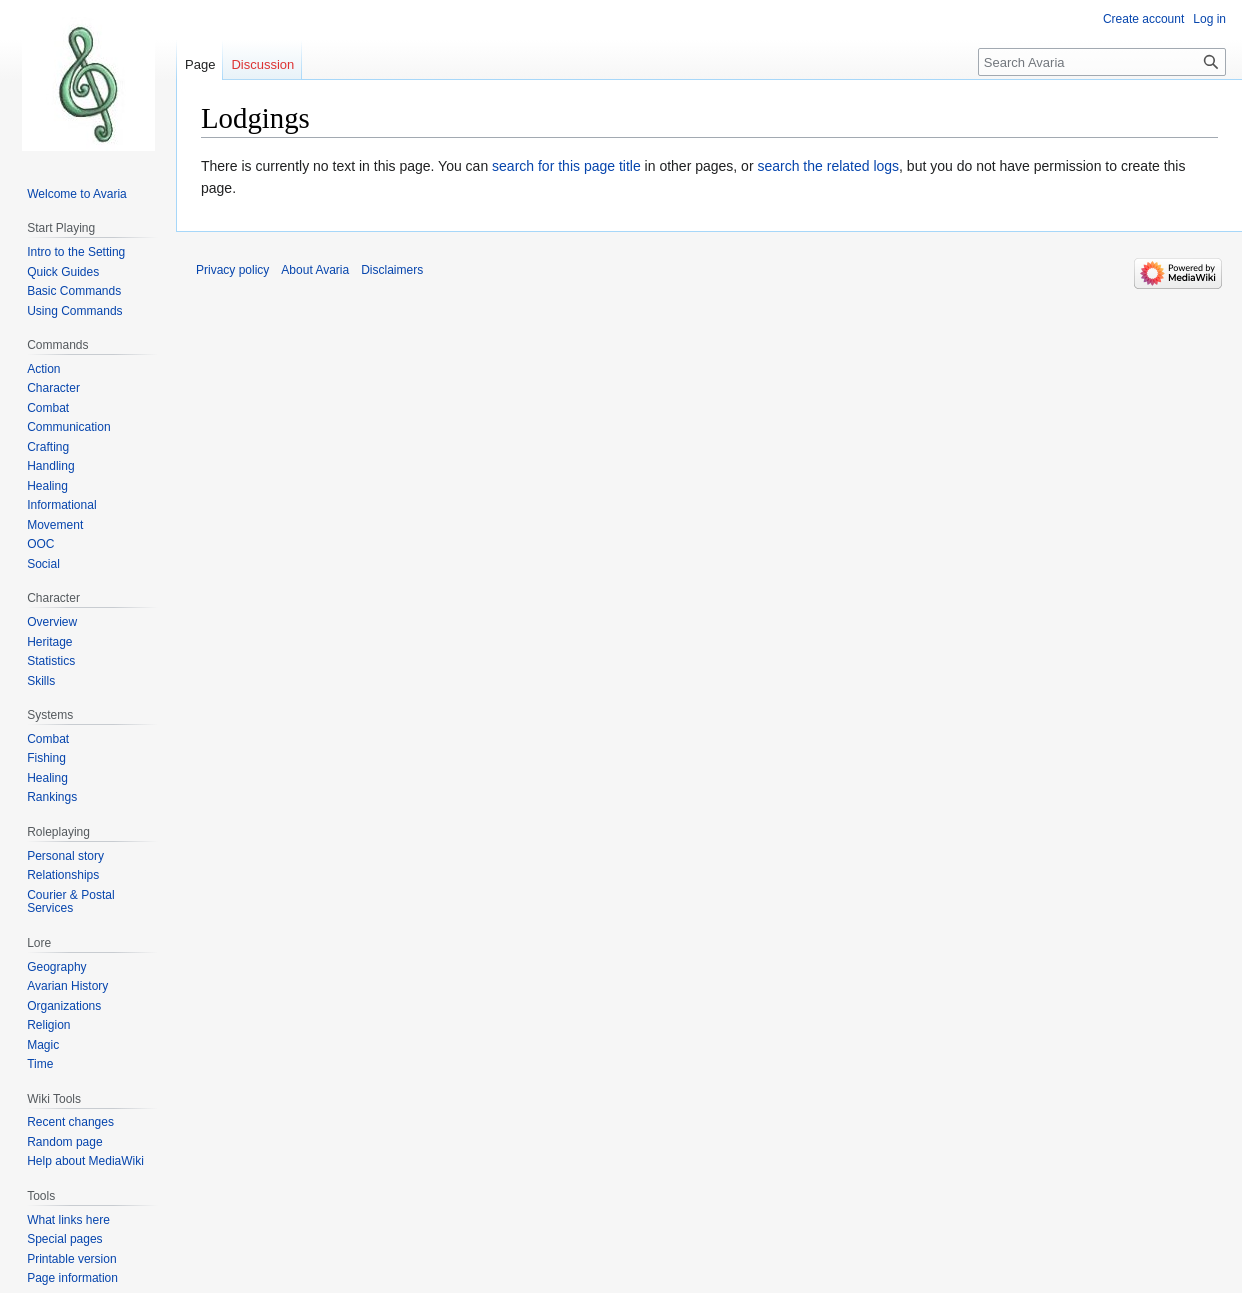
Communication (68, 427)
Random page (64, 1142)
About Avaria (315, 270)
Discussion (262, 64)
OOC (40, 544)
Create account (1143, 19)
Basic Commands (74, 291)
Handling (50, 466)
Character (53, 388)
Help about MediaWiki (85, 1161)
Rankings (52, 797)
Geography (56, 967)
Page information (72, 1278)
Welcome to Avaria (77, 194)
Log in (1209, 19)
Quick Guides (63, 272)
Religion (48, 1025)
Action (43, 369)
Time (40, 1064)
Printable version (71, 1259)
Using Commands (74, 311)
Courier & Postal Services (70, 902)
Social (43, 564)
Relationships (63, 875)
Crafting (48, 447)
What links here (68, 1220)
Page (200, 64)
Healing (47, 486)
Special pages (64, 1239)
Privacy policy (232, 270)
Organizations (64, 1006)
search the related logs (828, 166)
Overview (52, 622)
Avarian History (67, 986)
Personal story (65, 856)
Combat (48, 408)
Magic (43, 1045)
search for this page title (566, 166)
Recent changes (70, 1122)
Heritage (49, 642)
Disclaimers (392, 270)
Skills (41, 681)
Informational (61, 505)
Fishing (46, 758)
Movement (55, 525)
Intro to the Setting (76, 252)
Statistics (51, 661)
